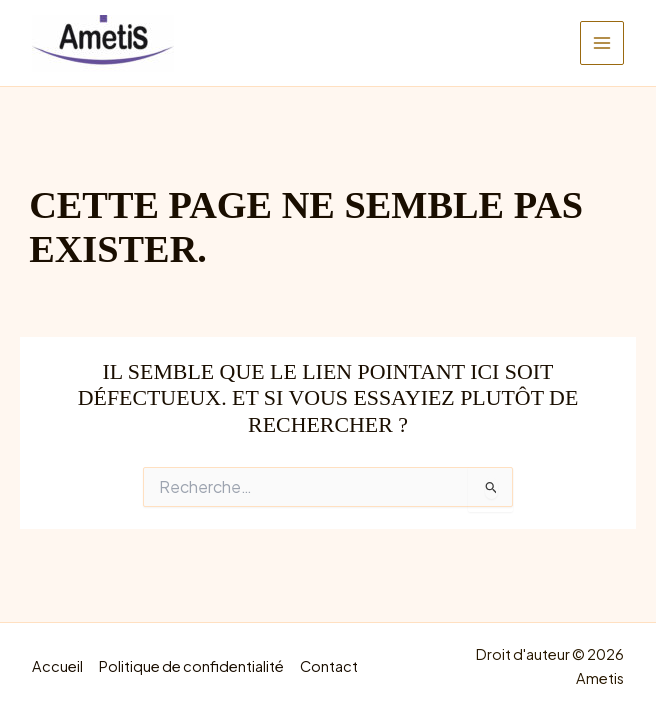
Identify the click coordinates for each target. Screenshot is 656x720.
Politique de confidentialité (191, 666)
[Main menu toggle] (602, 43)
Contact (329, 666)
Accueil (57, 666)
